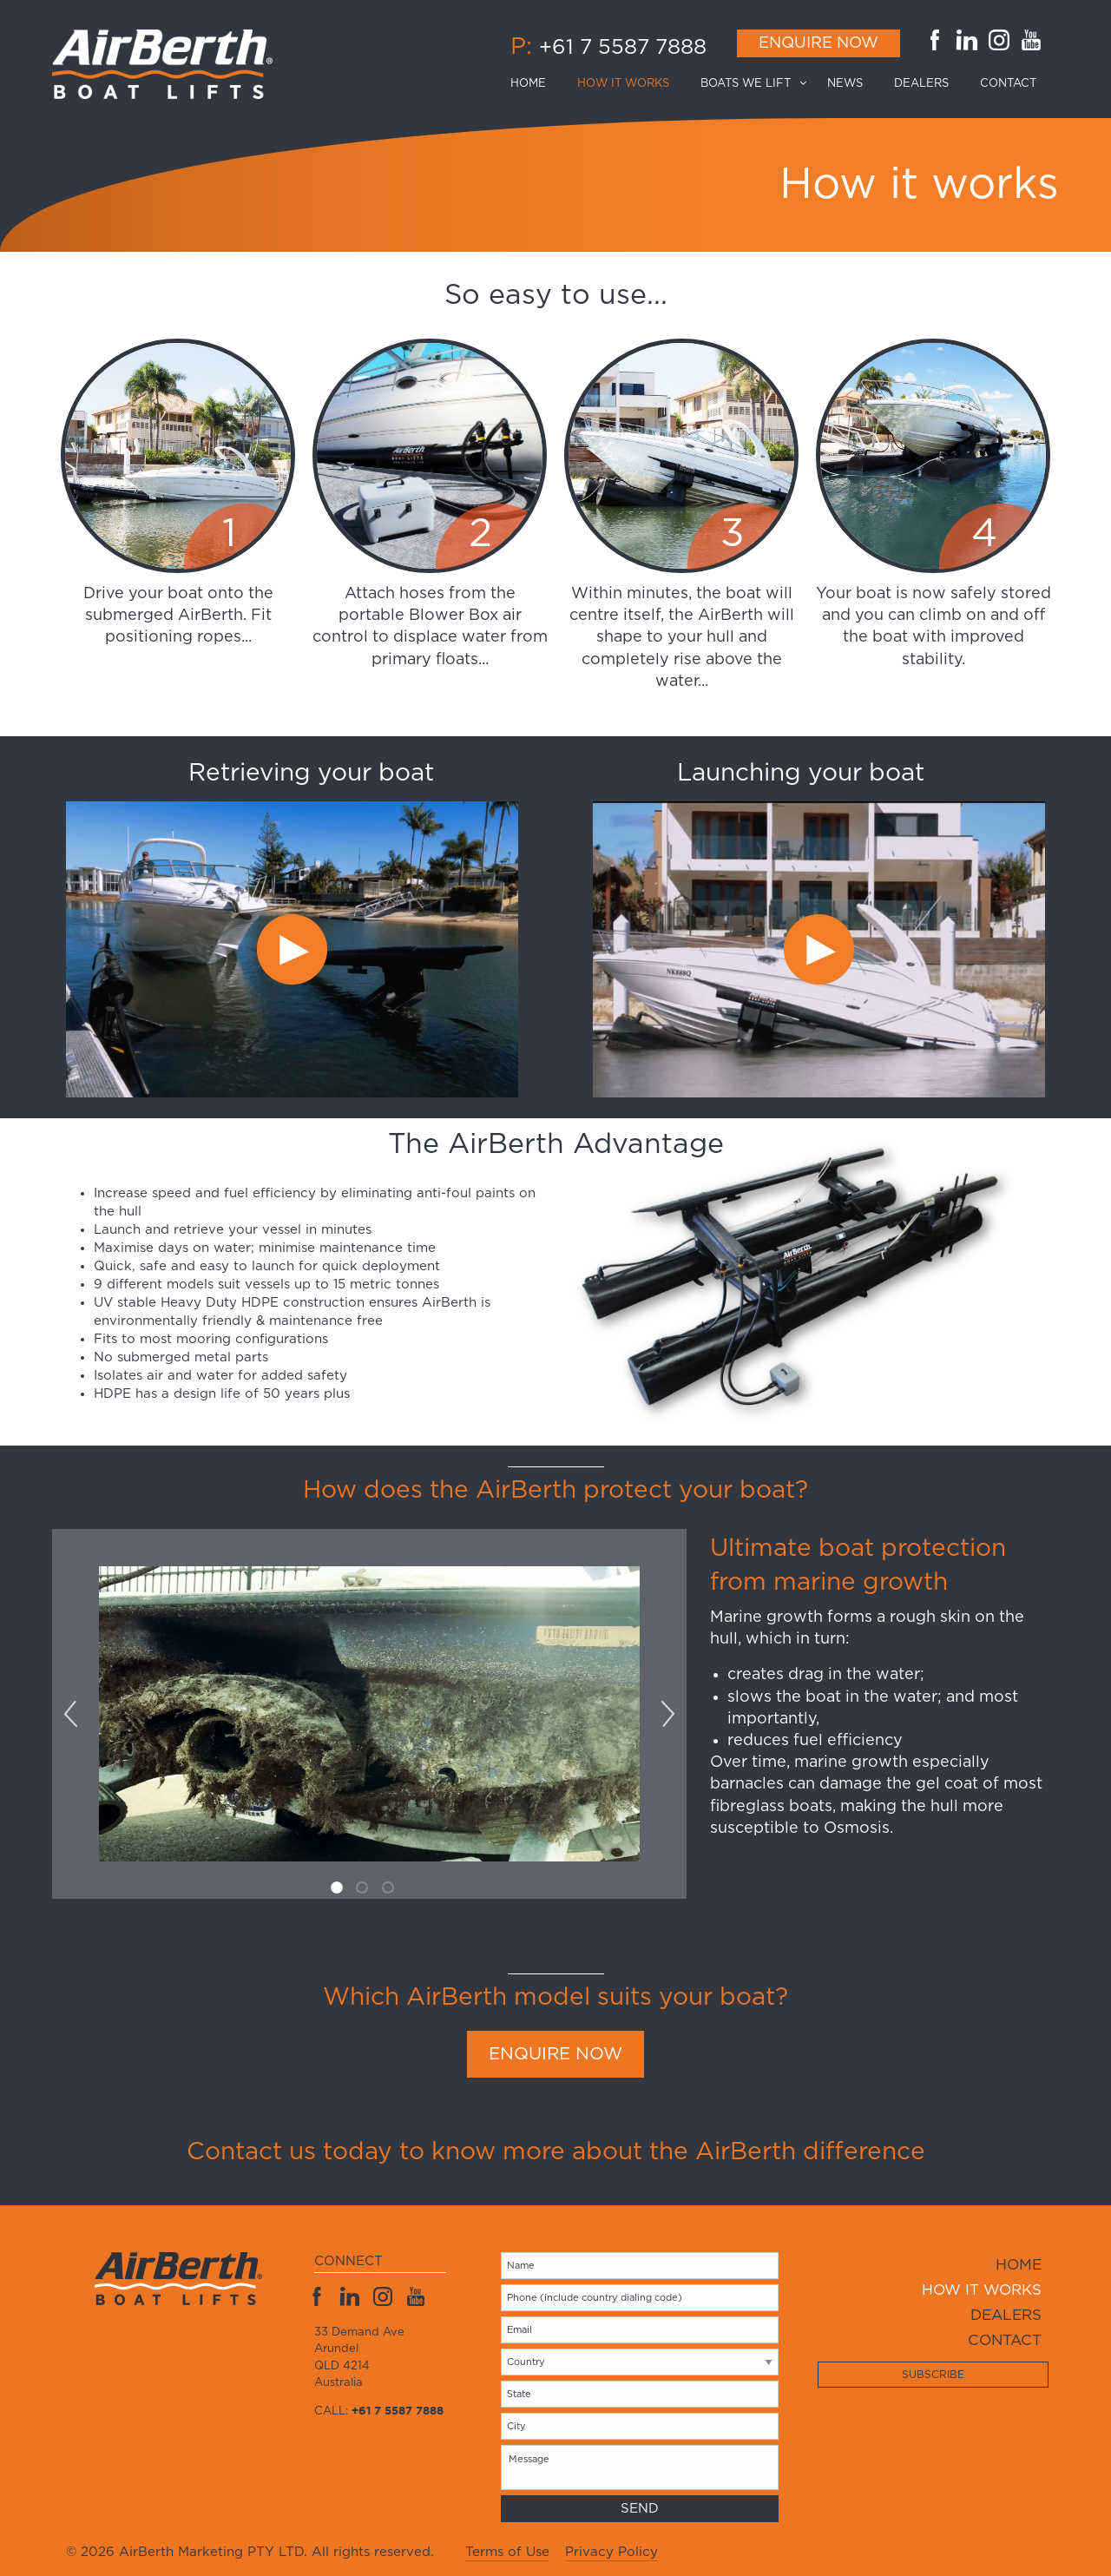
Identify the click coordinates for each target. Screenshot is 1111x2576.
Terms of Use (507, 2552)
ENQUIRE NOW (555, 2054)
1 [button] (338, 1890)
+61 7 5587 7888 (623, 47)
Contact (1008, 83)
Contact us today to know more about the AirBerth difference (556, 2152)
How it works (623, 83)
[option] (311, 927)
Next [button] (667, 1714)
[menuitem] (536, 84)
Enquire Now (818, 43)
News (845, 83)
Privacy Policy (611, 2552)
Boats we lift (745, 83)
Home (528, 83)
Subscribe (933, 2374)
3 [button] (390, 1890)
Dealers (921, 83)
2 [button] (364, 1890)
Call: (379, 2411)
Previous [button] (70, 1714)
